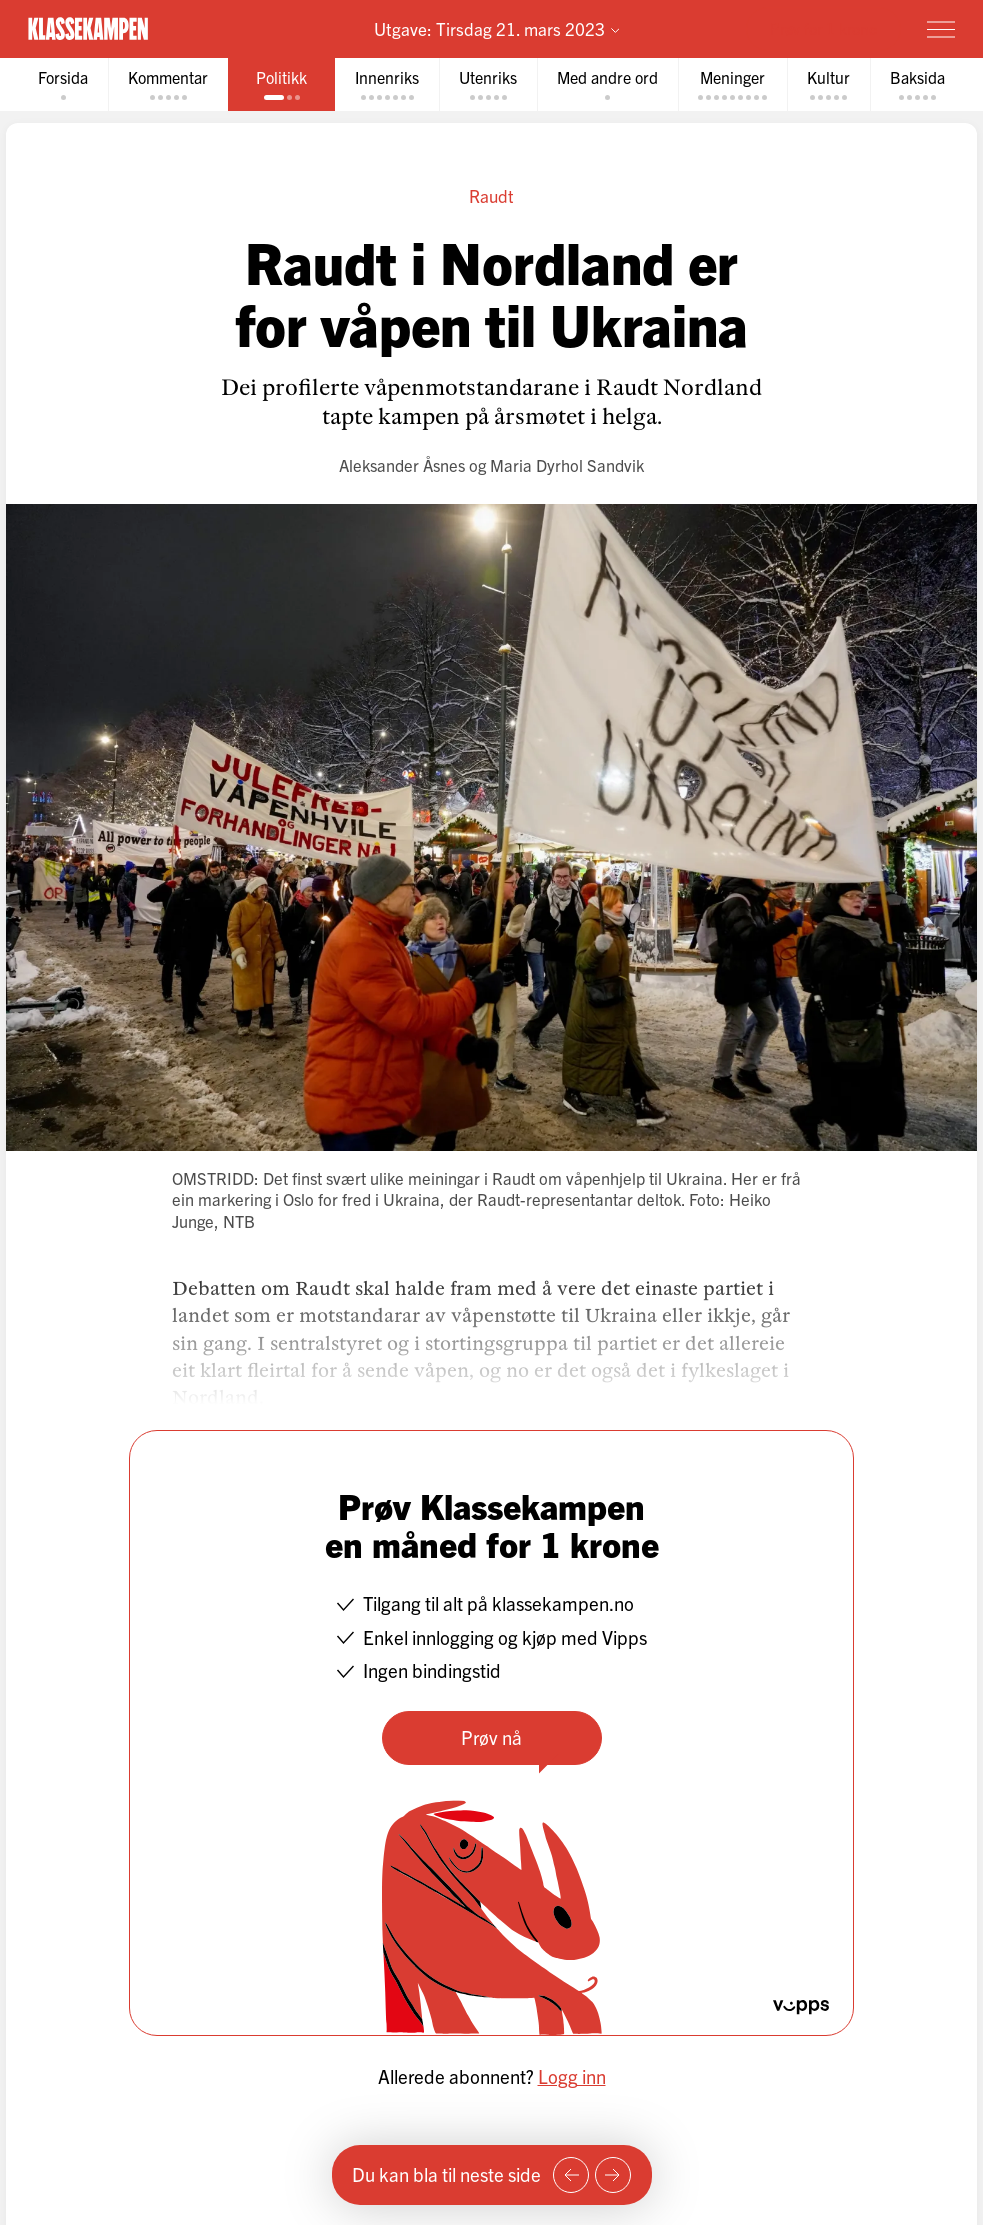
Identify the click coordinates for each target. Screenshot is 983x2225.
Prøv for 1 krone (823, 28)
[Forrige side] (571, 2175)
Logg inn (572, 2076)
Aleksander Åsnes (402, 464)
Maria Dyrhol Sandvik (567, 464)
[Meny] (941, 29)
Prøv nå (491, 1737)
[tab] (63, 84)
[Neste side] (613, 2175)
